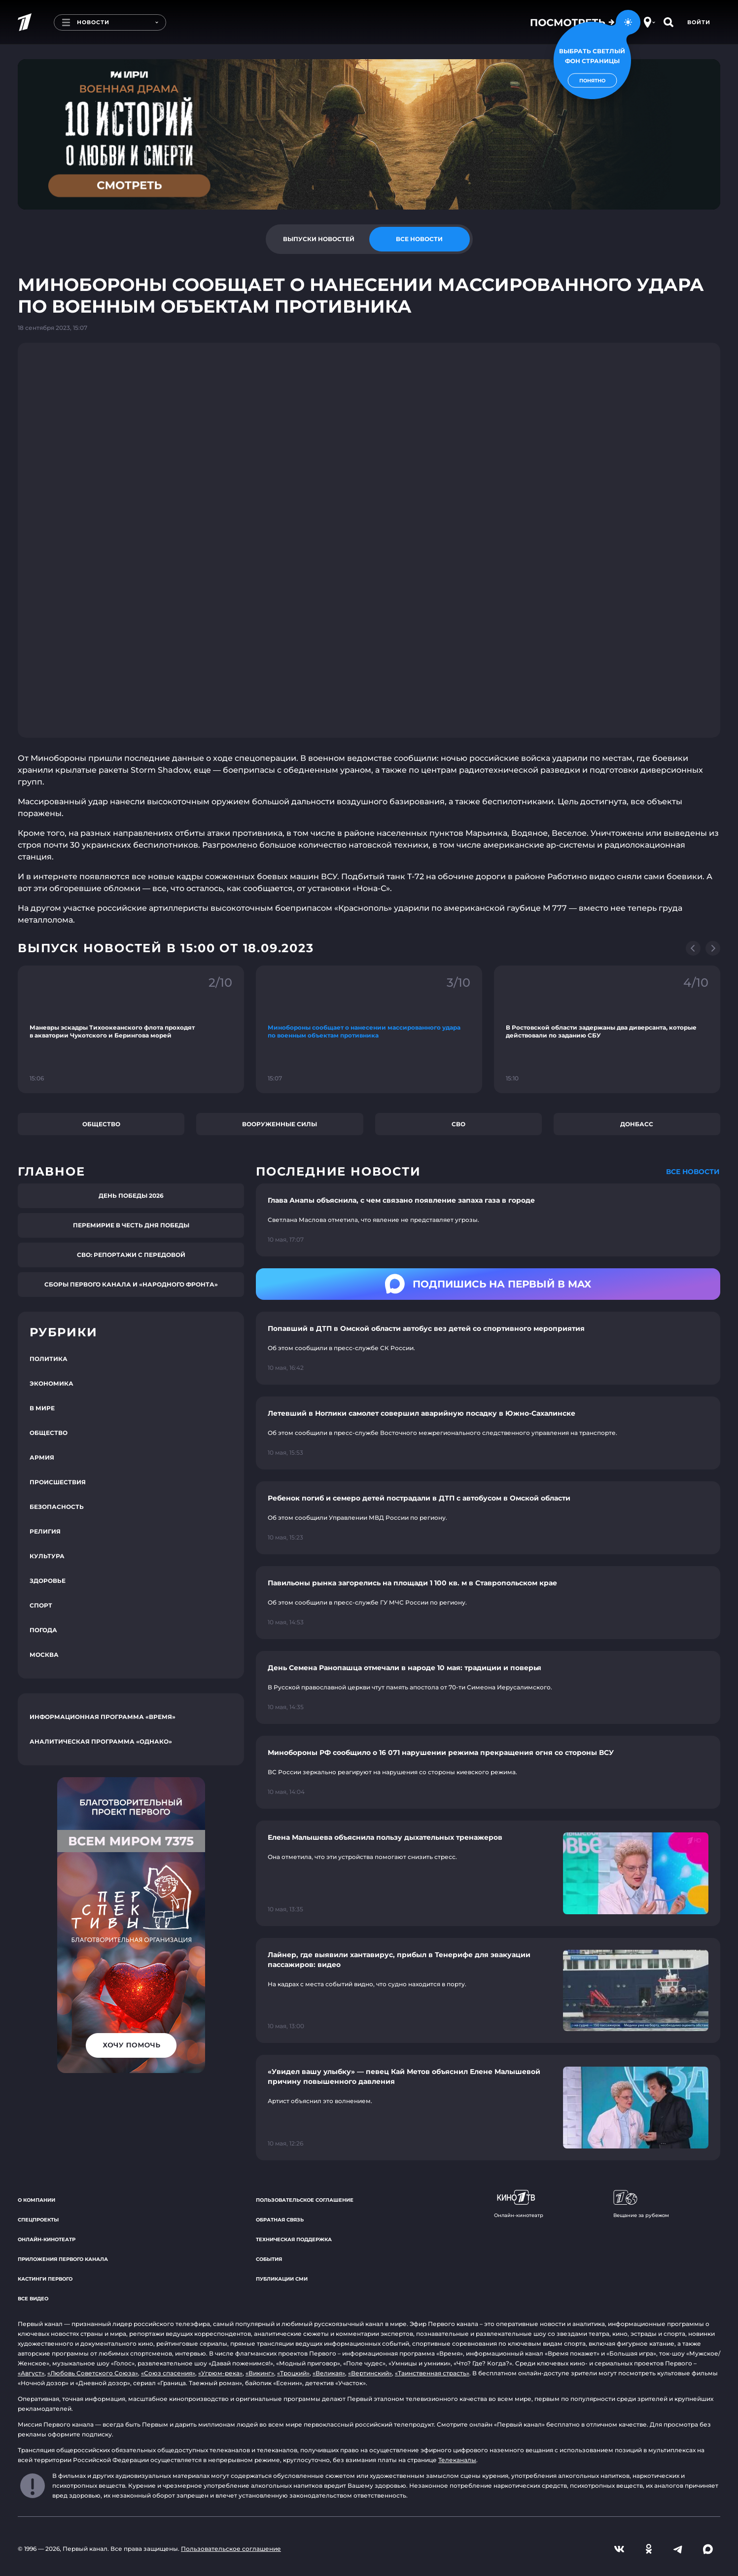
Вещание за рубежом (641, 2204)
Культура (47, 1556)
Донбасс (636, 1124)
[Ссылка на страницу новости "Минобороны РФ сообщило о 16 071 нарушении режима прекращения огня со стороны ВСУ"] (488, 1772)
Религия (45, 1531)
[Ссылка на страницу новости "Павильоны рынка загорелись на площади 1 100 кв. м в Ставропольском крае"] (488, 1602)
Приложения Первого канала (63, 2259)
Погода (43, 1630)
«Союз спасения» (168, 2373)
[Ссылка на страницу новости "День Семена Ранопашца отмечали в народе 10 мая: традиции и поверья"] (488, 1687)
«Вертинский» (370, 2373)
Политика (49, 1358)
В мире (42, 1408)
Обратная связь (280, 2220)
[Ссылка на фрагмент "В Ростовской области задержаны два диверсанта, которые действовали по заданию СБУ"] (607, 1029)
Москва (44, 1654)
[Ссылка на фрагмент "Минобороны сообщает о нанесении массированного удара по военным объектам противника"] (369, 1029)
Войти (698, 22)
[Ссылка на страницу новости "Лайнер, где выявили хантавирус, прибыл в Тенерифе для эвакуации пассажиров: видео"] (488, 1991)
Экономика (51, 1383)
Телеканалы (457, 2460)
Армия (42, 1457)
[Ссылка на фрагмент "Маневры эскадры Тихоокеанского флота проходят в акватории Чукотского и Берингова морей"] (131, 1029)
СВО (458, 1124)
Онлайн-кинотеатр (46, 2239)
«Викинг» (260, 2373)
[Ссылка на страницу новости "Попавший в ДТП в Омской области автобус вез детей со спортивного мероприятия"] (488, 1348)
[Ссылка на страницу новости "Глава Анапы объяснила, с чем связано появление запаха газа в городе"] (488, 1220)
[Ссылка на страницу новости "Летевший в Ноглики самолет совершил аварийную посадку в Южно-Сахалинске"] (488, 1433)
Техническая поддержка (294, 2239)
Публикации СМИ (282, 2279)
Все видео (33, 2298)
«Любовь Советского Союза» (92, 2373)
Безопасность (57, 1506)
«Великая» (329, 2373)
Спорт (41, 1605)
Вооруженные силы (279, 1124)
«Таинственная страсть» (432, 2373)
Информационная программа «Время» (103, 1716)
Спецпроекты (38, 2220)
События (269, 2259)
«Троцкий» (293, 2373)
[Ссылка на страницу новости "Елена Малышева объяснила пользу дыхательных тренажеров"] (488, 1873)
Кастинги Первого (45, 2279)
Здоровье (48, 1580)
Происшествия (58, 1482)
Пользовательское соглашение (304, 2200)
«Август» (31, 2373)
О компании (36, 2200)
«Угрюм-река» (220, 2373)
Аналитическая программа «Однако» (101, 1741)
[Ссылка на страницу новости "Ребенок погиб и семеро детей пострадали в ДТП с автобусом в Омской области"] (488, 1517)
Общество (101, 1124)
